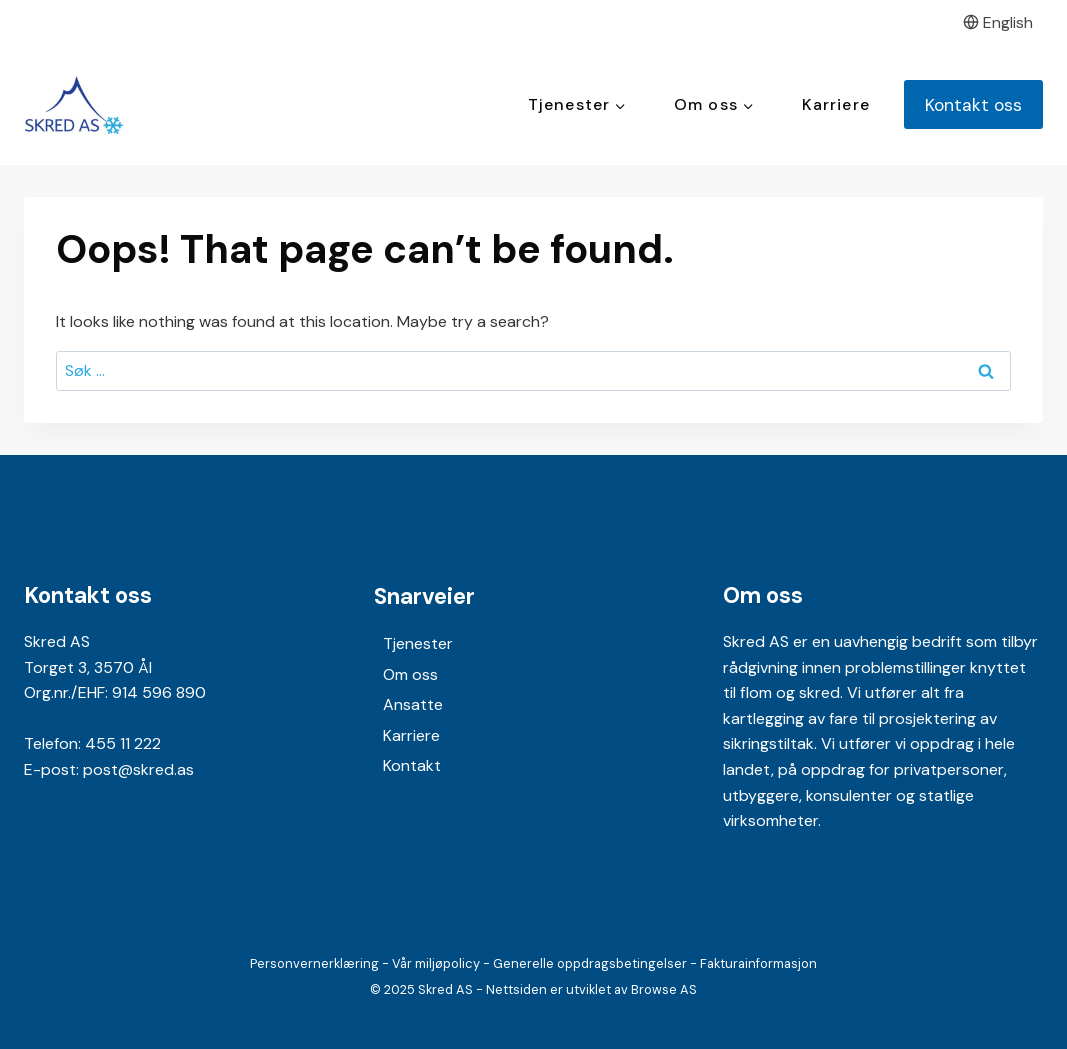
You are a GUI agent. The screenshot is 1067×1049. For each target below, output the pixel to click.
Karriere (836, 104)
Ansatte (413, 704)
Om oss (410, 674)
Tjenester (418, 643)
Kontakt (412, 765)
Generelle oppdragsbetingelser (590, 963)
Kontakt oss (973, 105)
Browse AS (664, 989)
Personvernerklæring (314, 963)
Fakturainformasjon (758, 963)
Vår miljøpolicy (436, 963)
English (998, 22)
